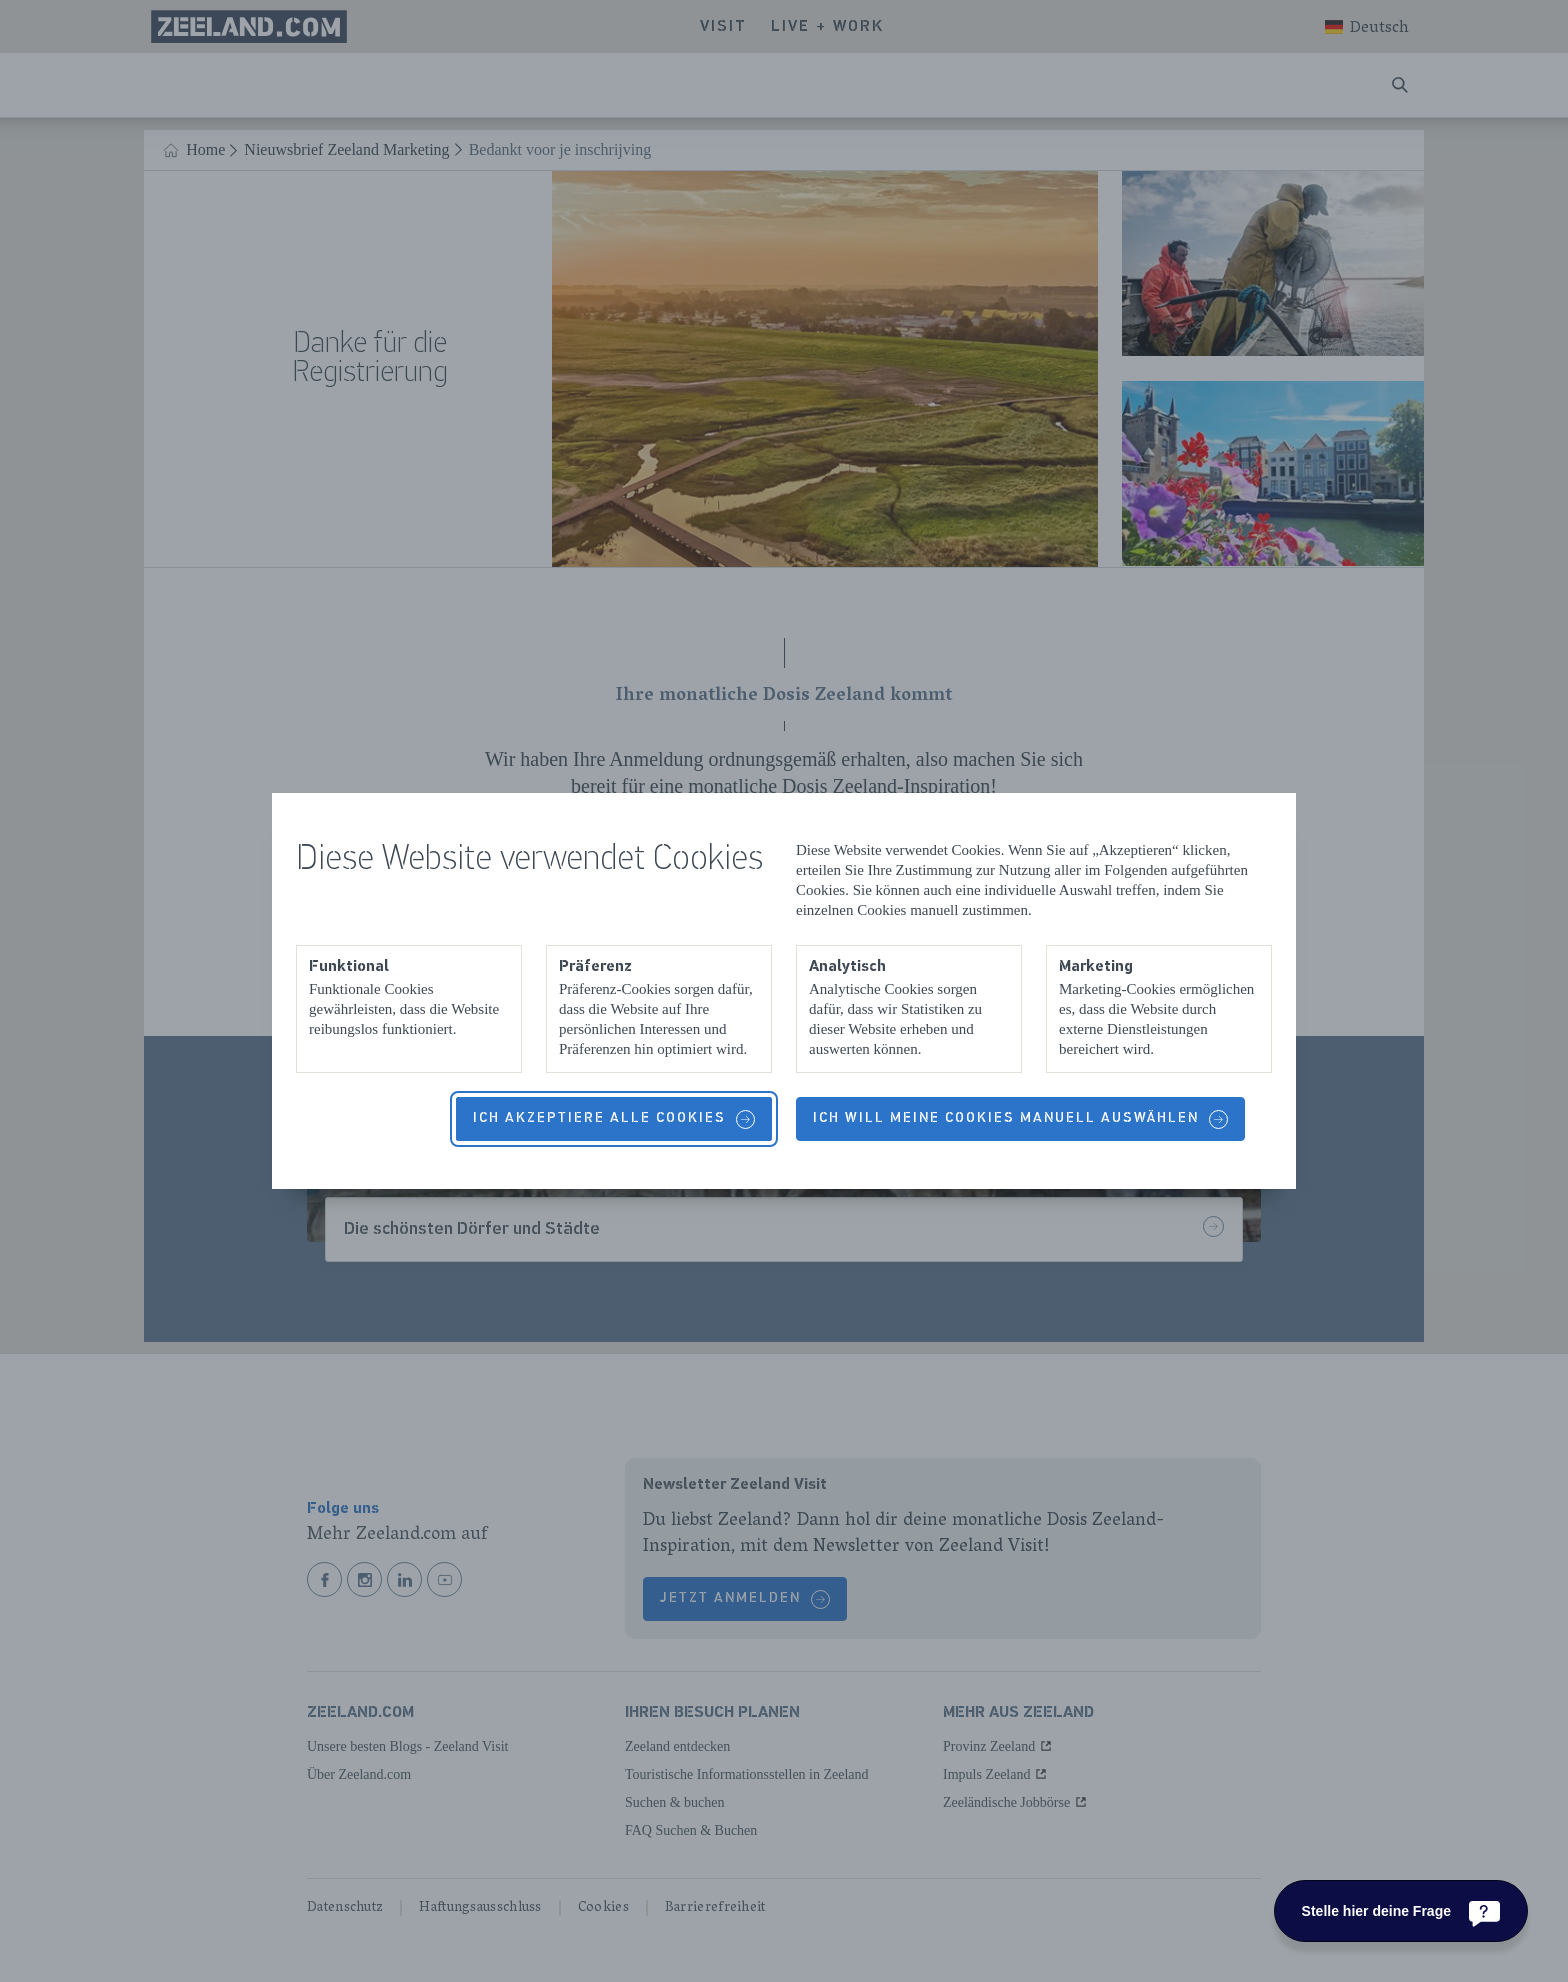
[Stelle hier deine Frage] (1401, 1911)
